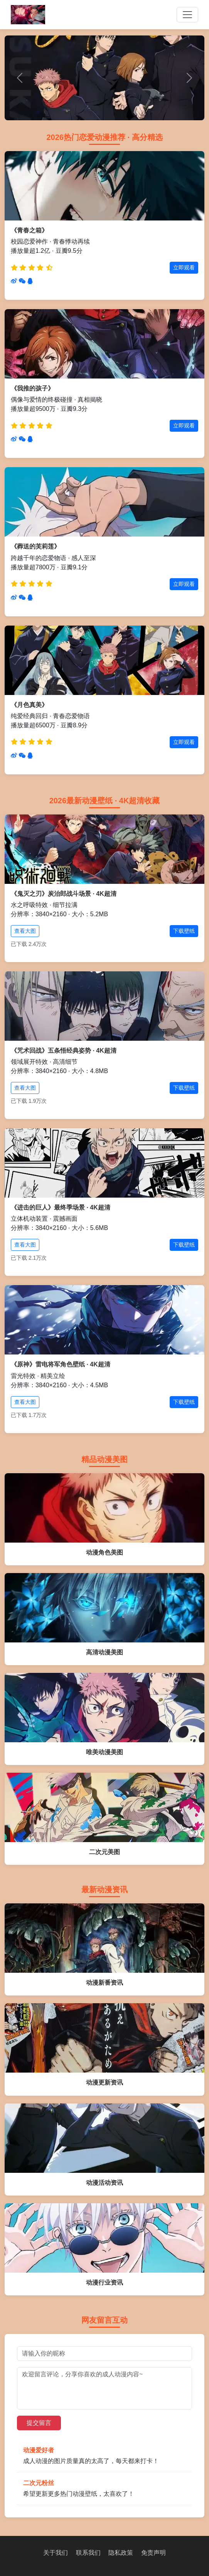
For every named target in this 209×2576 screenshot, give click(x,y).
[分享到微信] (22, 281)
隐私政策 (120, 2552)
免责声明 (153, 2552)
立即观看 (184, 267)
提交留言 (39, 2423)
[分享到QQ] (30, 281)
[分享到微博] (14, 281)
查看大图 (25, 931)
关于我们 (55, 2552)
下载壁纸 (184, 931)
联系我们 (88, 2552)
